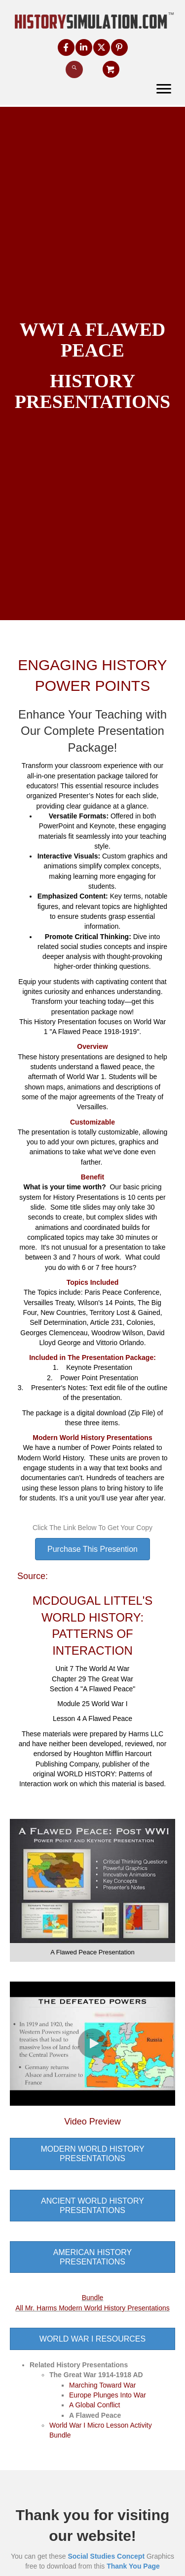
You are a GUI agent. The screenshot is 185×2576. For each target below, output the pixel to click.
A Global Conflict (94, 2405)
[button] (66, 47)
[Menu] (163, 89)
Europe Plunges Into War (107, 2395)
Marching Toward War (102, 2385)
